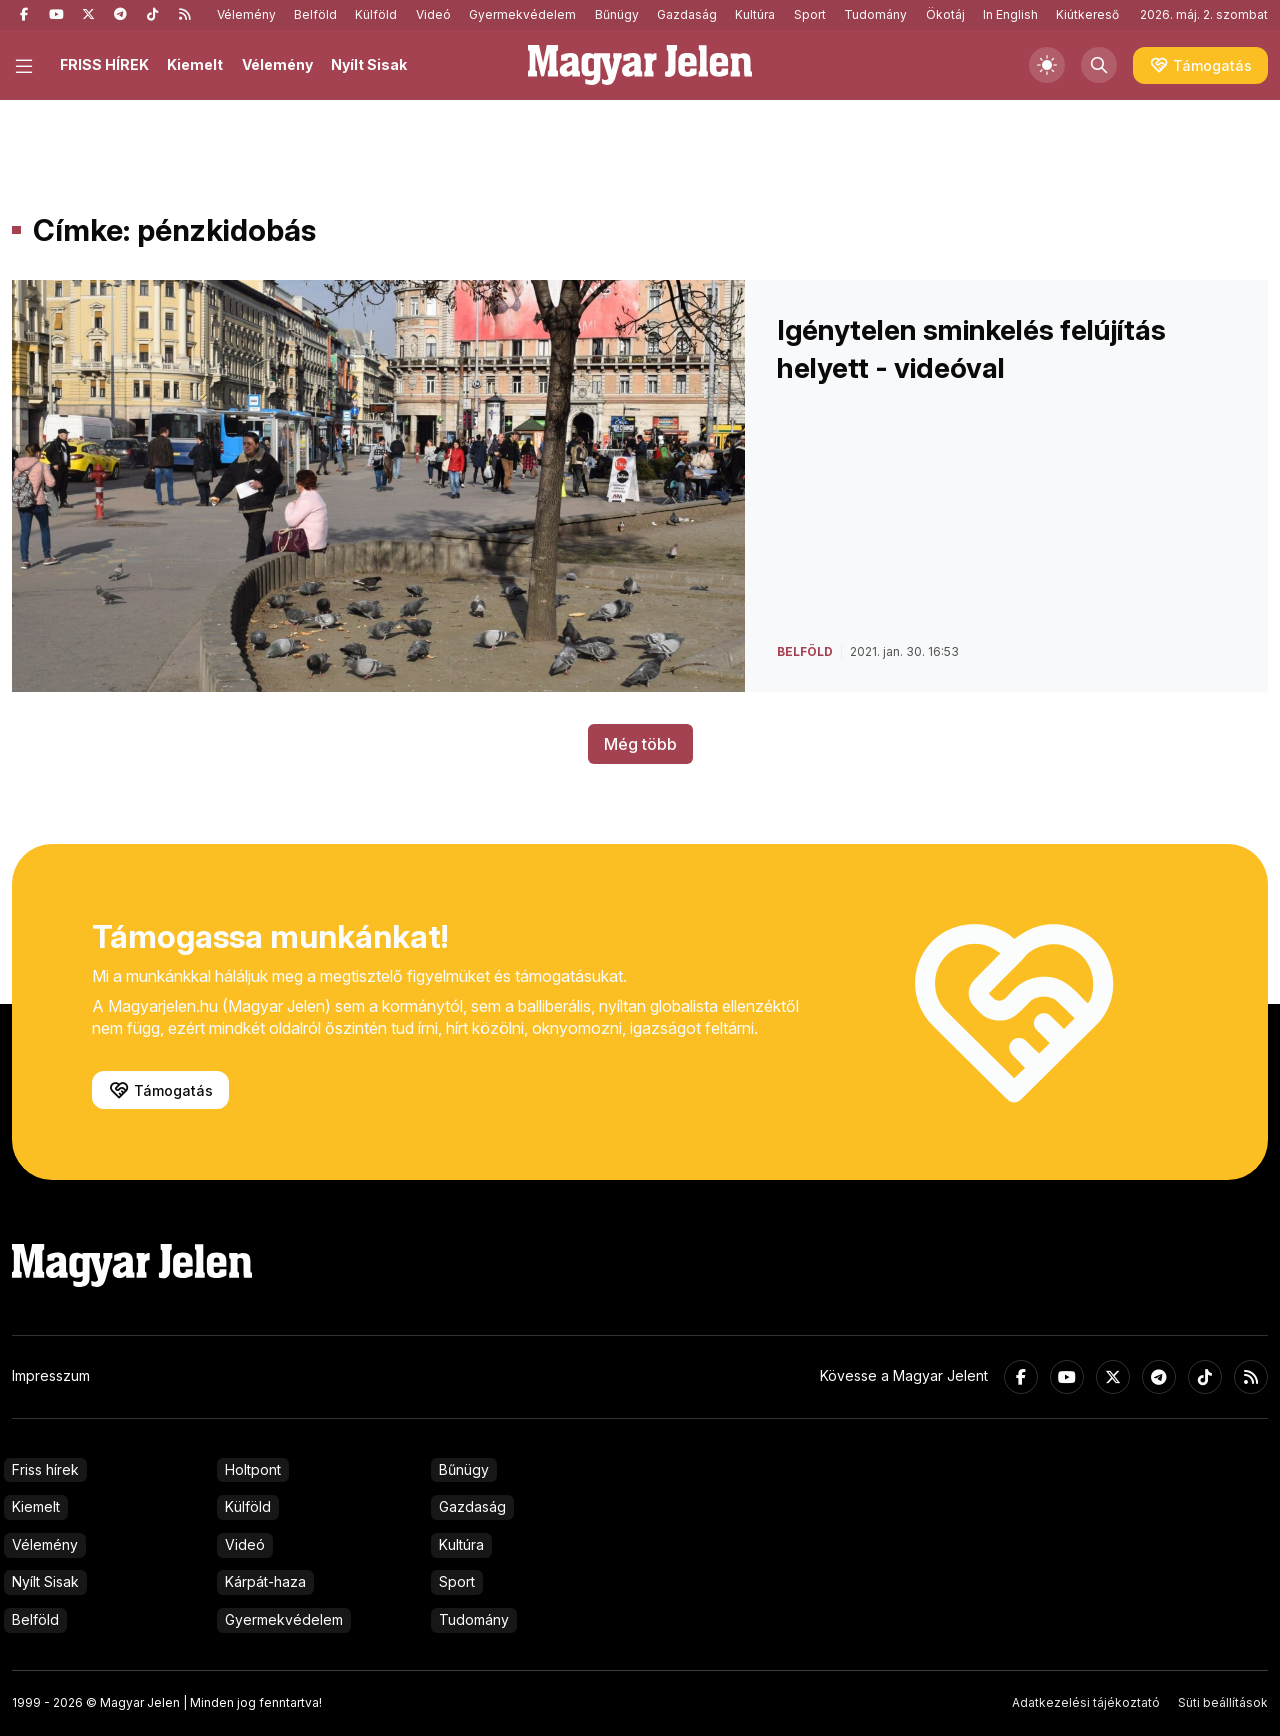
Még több (640, 744)
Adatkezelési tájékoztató (1086, 1702)
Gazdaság (687, 14)
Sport (810, 14)
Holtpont (253, 1469)
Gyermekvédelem (522, 14)
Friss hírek (45, 1469)
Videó (433, 14)
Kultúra (755, 14)
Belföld (315, 14)
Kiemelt (195, 64)
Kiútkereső (1087, 14)
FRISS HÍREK (104, 64)
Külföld (376, 14)
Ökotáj (945, 14)
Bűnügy (617, 14)
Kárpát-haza (265, 1581)
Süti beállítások (1223, 1702)
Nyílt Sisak (369, 64)
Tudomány (875, 14)
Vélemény (246, 14)
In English (1010, 14)
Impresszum (51, 1375)
